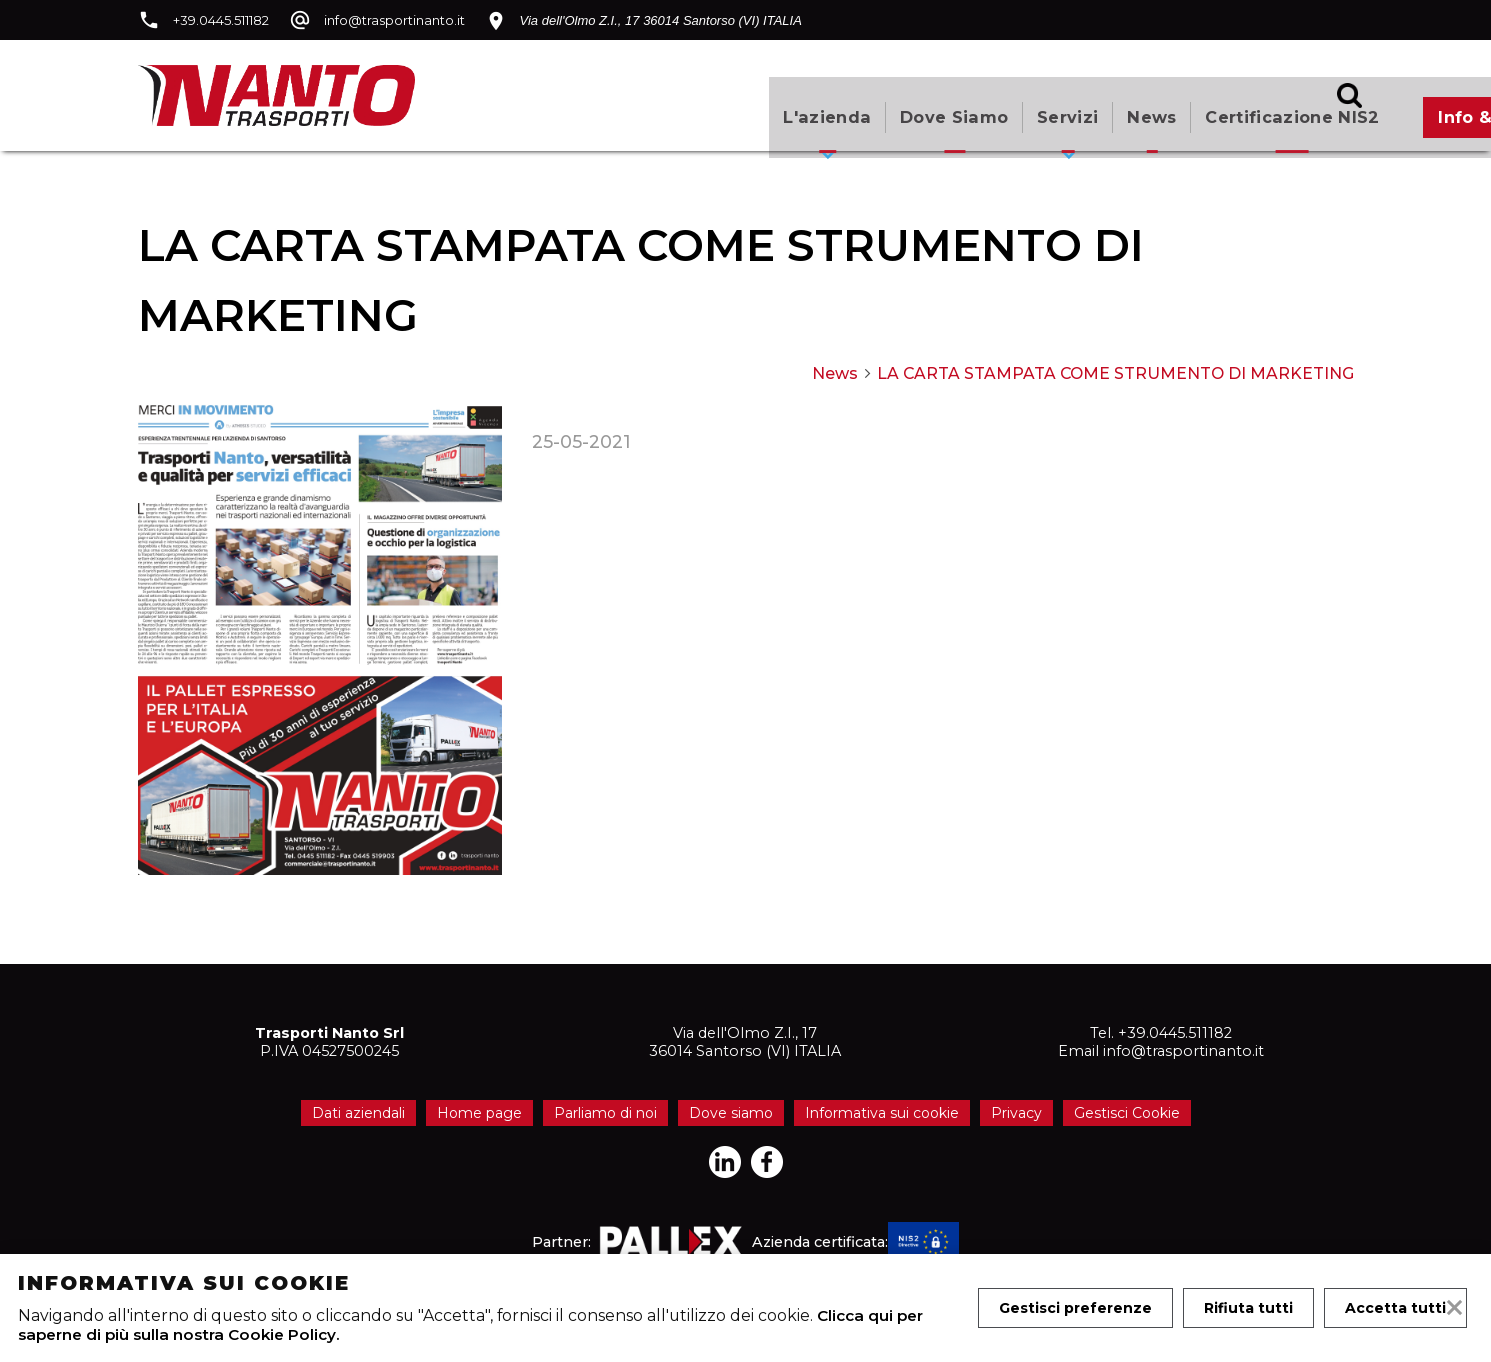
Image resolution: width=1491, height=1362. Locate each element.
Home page (479, 1113)
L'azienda (506, 104)
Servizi (756, 104)
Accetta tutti (1050, 1324)
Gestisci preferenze (1076, 1284)
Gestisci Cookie (1127, 1113)
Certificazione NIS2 (991, 104)
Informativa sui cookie (882, 1113)
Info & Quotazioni (1217, 104)
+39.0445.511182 (221, 20)
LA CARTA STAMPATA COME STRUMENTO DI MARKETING (1115, 373)
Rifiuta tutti (1251, 1284)
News (847, 104)
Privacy (1016, 1113)
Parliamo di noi (605, 1113)
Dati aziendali (358, 1113)
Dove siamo (637, 104)
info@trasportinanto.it (394, 20)
